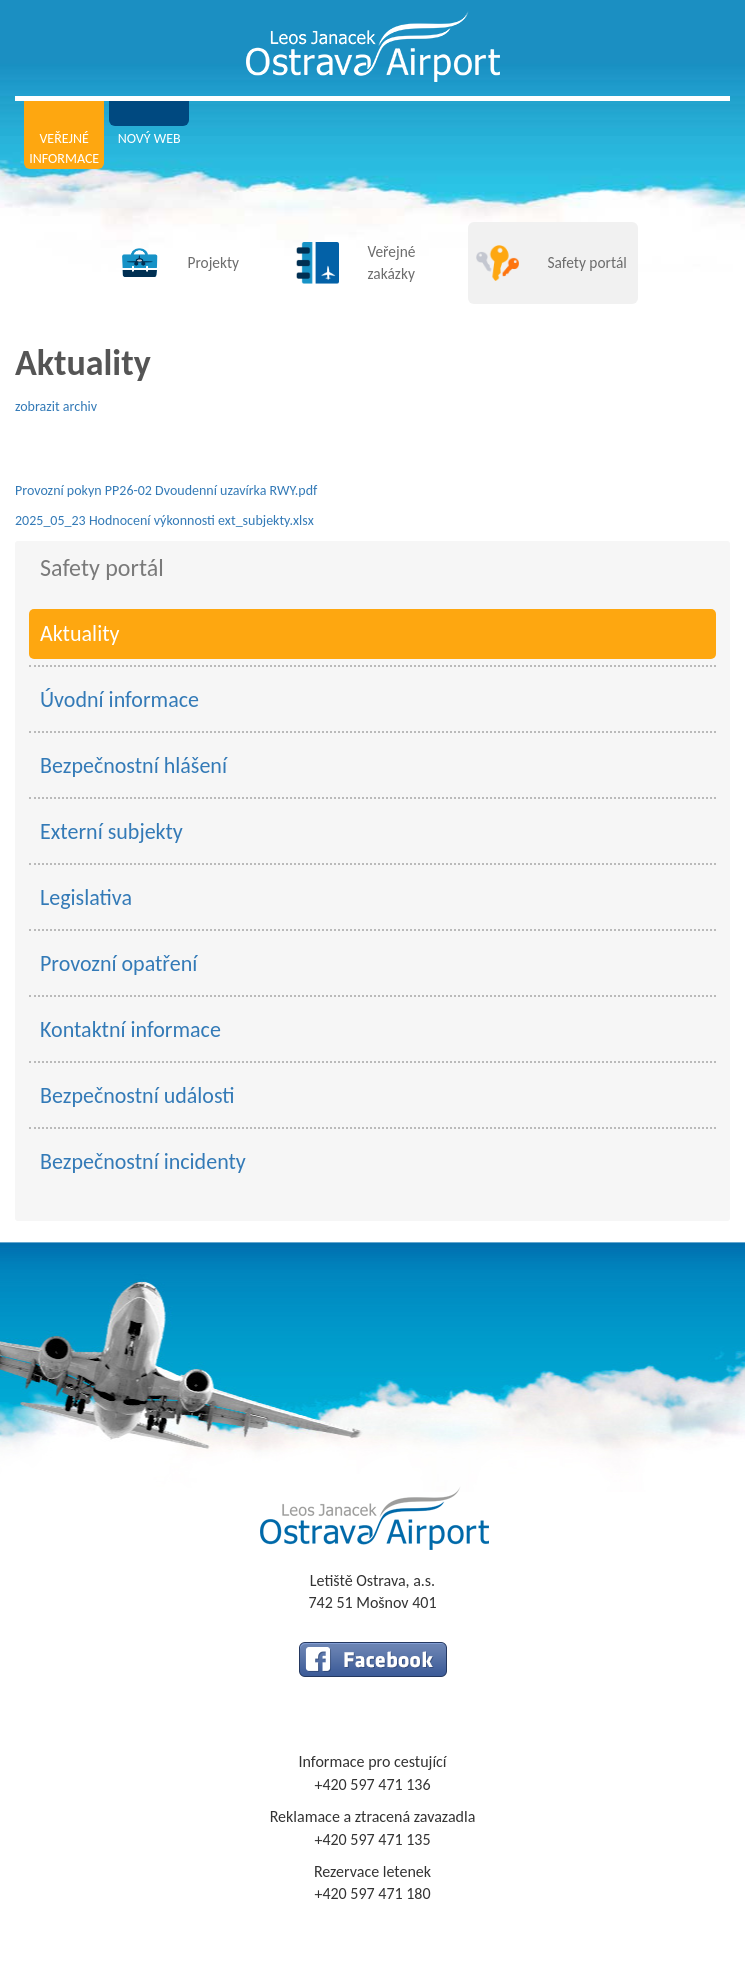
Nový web (149, 138)
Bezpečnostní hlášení (133, 765)
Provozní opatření (118, 963)
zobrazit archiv (56, 406)
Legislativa (86, 897)
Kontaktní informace (130, 1029)
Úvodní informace (119, 699)
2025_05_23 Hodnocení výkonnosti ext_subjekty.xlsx (164, 520)
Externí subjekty (111, 831)
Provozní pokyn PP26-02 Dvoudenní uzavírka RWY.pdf (166, 490)
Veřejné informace (64, 148)
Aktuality (80, 633)
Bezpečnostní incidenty (143, 1161)
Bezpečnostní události (137, 1095)
